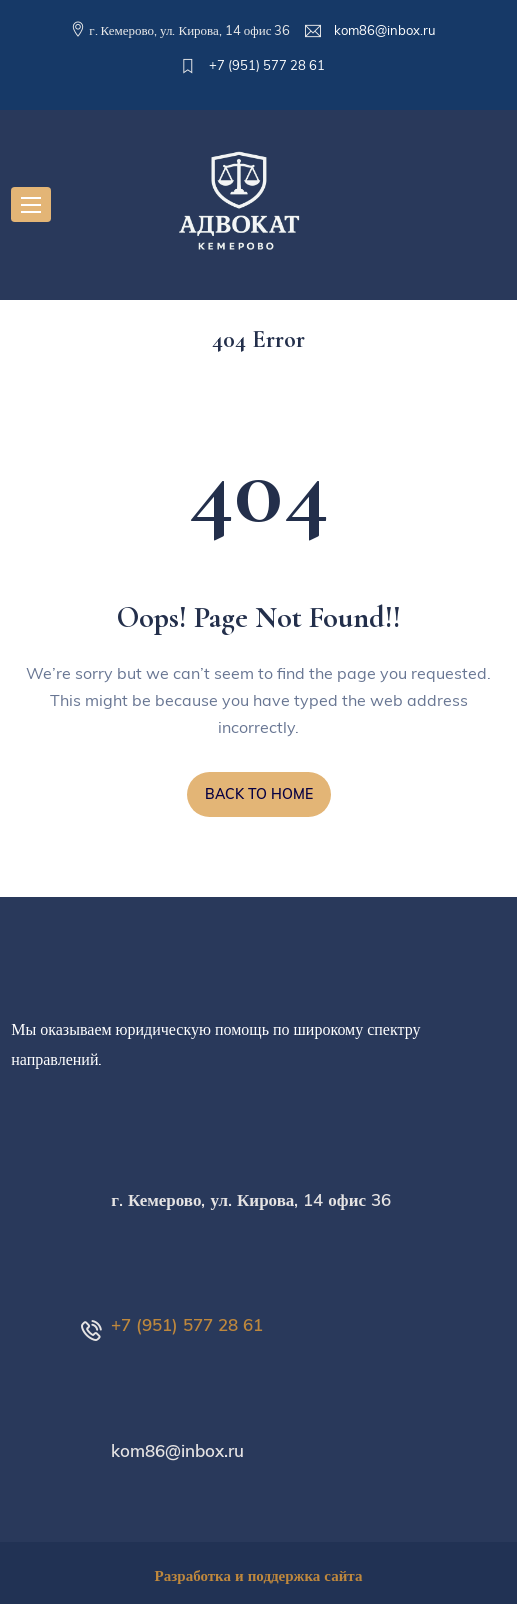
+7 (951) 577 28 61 (265, 65)
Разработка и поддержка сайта (259, 1575)
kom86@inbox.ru (383, 30)
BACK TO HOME (259, 794)
